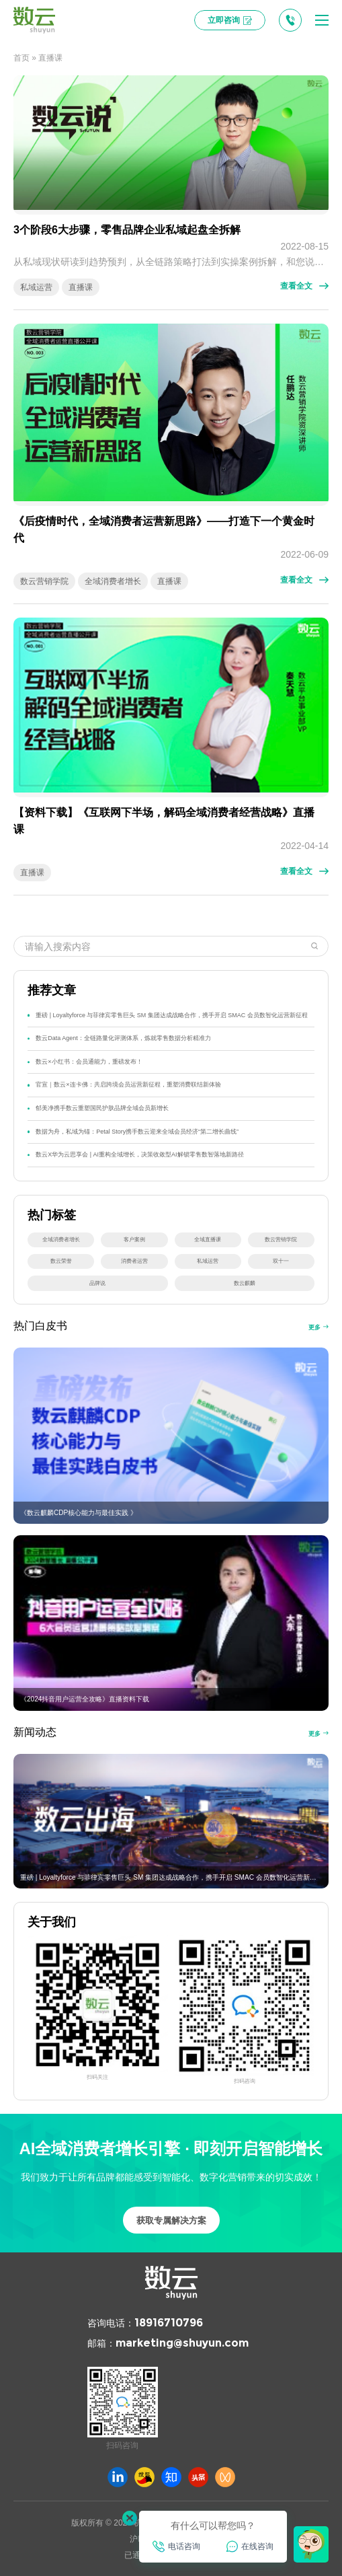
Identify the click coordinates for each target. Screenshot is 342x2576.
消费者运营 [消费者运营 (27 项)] (134, 1261)
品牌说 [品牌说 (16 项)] (97, 1283)
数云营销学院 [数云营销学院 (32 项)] (281, 1240)
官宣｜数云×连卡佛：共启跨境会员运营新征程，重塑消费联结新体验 (128, 1084)
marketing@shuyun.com (182, 2342)
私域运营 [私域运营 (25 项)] (207, 1261)
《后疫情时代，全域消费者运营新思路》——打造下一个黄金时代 (163, 529)
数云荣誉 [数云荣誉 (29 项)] (61, 1261)
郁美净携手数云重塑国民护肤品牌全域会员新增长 (102, 1108)
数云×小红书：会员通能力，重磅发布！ (89, 1061)
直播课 (81, 287)
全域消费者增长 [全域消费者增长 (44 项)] (61, 1240)
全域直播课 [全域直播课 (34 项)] (207, 1240)
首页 (21, 58)
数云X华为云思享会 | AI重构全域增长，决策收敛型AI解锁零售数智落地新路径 (139, 1154)
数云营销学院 (44, 581)
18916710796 (168, 2322)
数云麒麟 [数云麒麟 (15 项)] (244, 1283)
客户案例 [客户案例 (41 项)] (134, 1240)
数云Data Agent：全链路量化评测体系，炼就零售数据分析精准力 (123, 1038)
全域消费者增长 (113, 581)
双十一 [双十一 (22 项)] (281, 1261)
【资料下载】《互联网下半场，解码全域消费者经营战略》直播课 (163, 821)
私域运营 (36, 287)
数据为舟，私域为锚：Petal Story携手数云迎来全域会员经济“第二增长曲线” (137, 1131)
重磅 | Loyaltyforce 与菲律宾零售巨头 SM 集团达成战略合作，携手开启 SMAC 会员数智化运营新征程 (171, 1015)
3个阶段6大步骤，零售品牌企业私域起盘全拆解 (127, 229)
